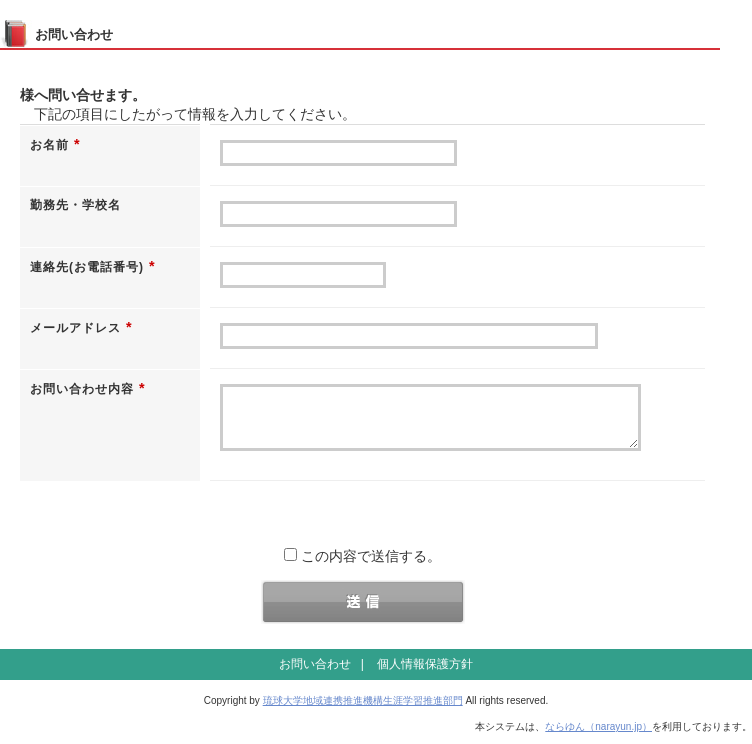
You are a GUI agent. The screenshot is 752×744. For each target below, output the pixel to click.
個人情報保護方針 (425, 674)
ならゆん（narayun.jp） (598, 736)
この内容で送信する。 (362, 566)
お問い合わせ (315, 674)
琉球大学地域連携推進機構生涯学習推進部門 (363, 710)
